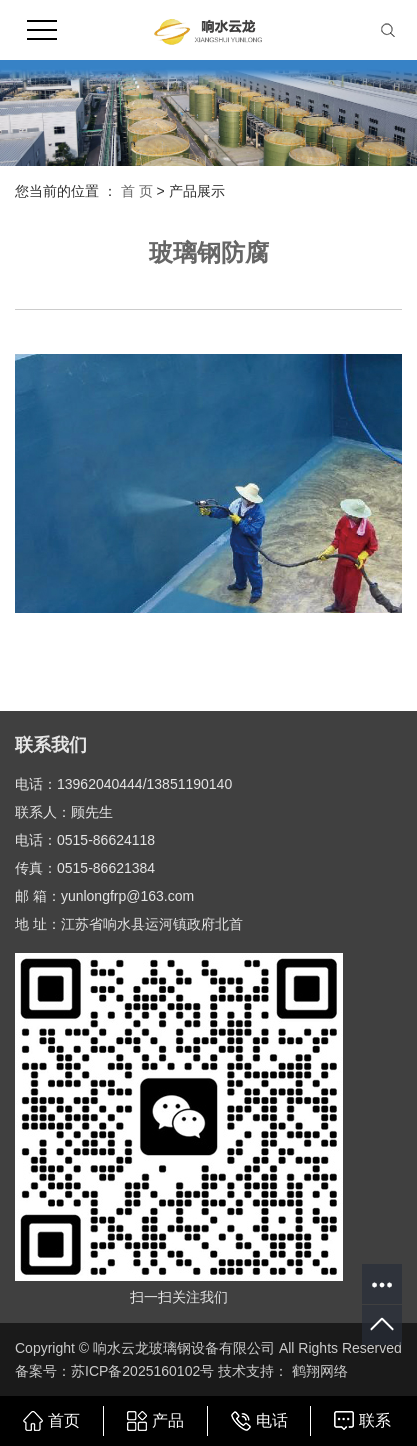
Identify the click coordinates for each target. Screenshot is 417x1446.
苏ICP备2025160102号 (142, 1371)
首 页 (137, 191)
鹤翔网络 (318, 1371)
